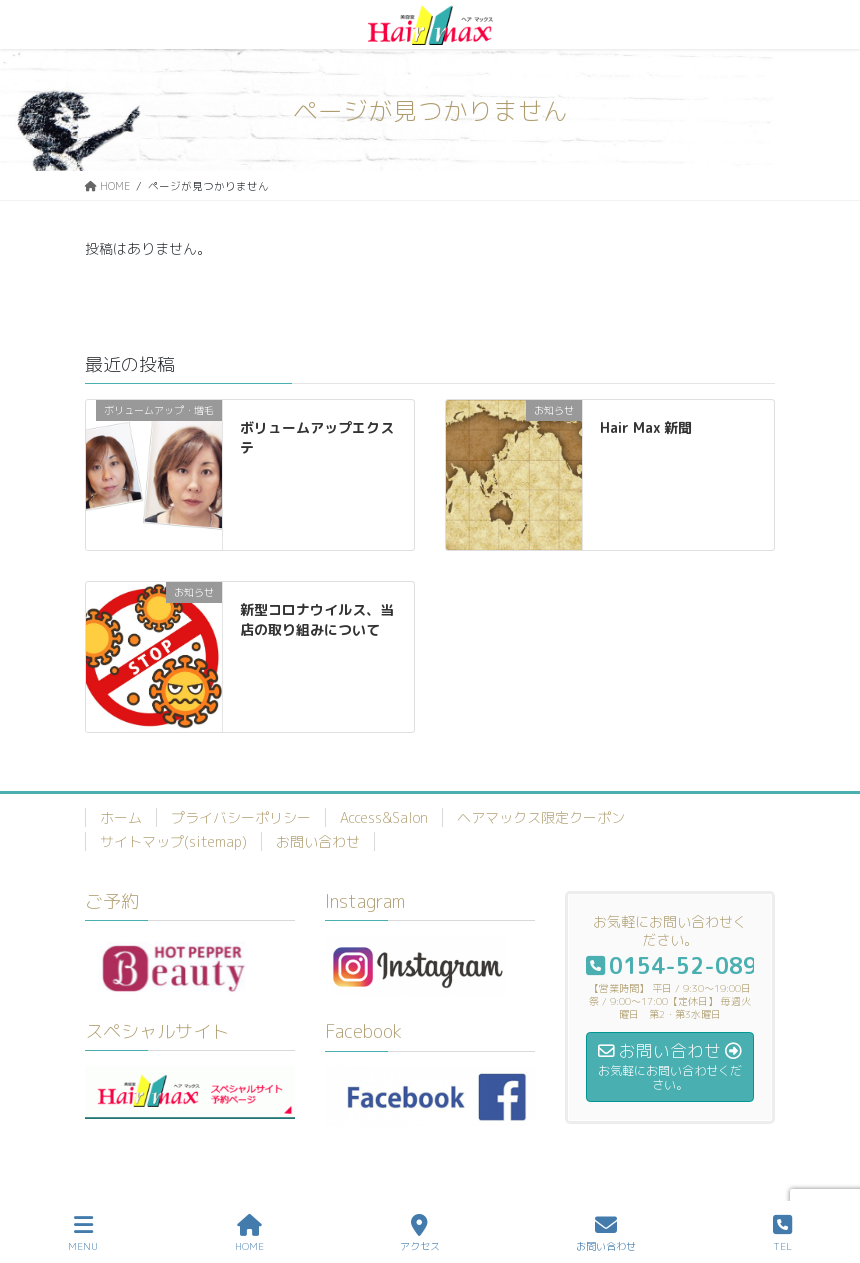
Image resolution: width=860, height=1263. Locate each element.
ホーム (121, 817)
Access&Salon (384, 817)
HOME (249, 1233)
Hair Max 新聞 (646, 427)
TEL (782, 1233)
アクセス (420, 1233)
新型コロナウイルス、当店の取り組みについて (317, 619)
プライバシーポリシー (241, 817)
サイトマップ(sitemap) (173, 841)
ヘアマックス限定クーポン (541, 817)
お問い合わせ (318, 841)
